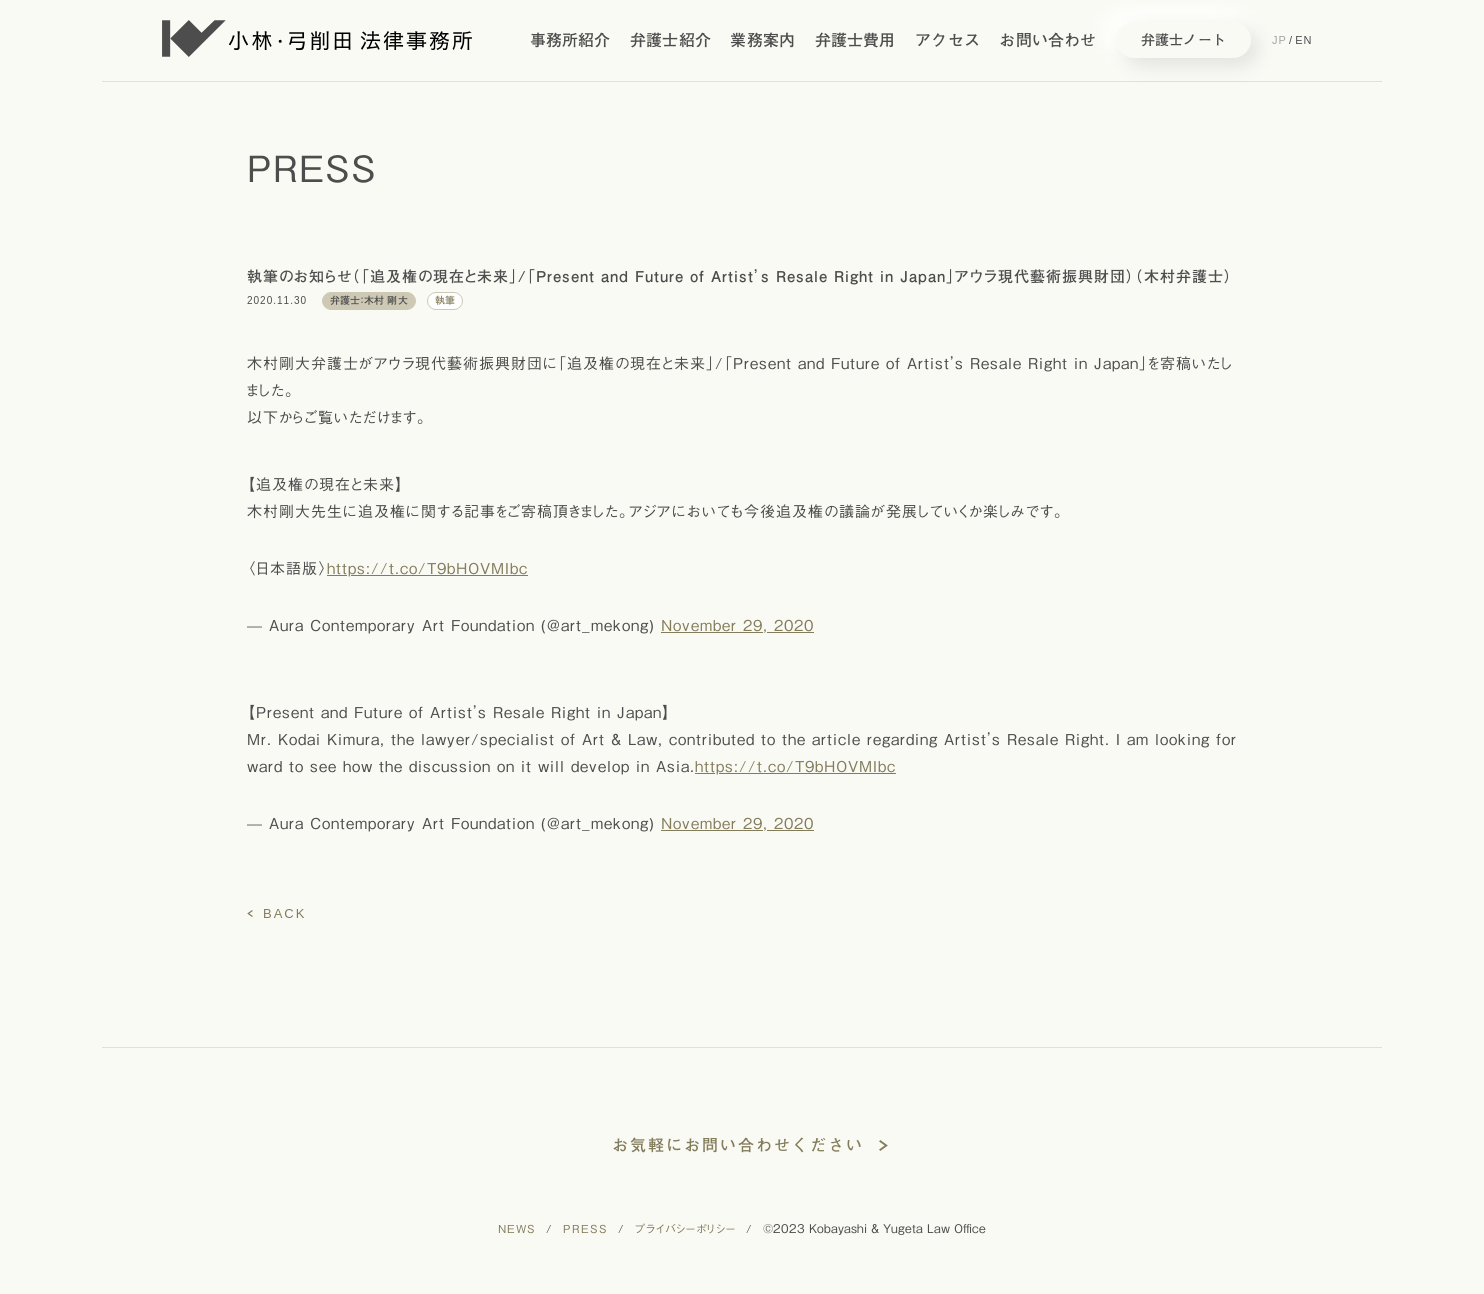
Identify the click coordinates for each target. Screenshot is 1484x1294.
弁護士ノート (1183, 40)
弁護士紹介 (670, 40)
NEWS (517, 1228)
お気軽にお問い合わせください (738, 1145)
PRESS (585, 1228)
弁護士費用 (855, 40)
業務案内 (762, 40)
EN (1303, 40)
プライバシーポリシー (685, 1228)
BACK (284, 913)
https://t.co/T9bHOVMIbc (427, 568)
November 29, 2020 (737, 625)
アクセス (947, 40)
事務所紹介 (570, 40)
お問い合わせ (1047, 40)
